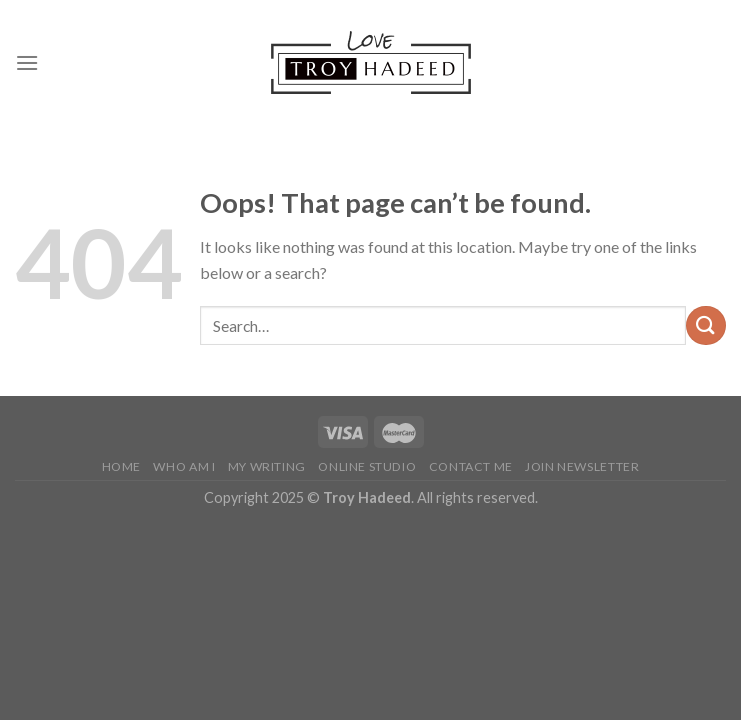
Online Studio (367, 466)
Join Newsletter (582, 466)
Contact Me (471, 466)
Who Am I (184, 466)
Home (121, 466)
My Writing (267, 466)
